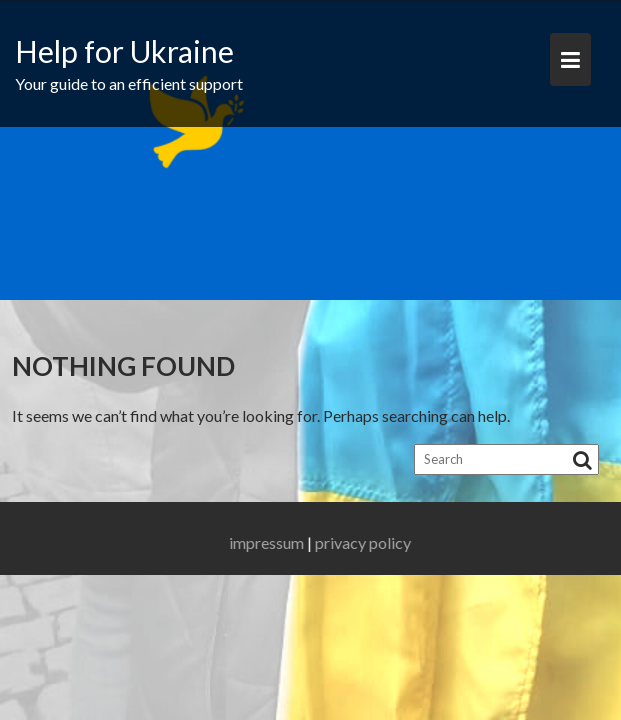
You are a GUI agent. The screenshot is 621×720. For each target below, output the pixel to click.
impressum (278, 542)
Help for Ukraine (124, 51)
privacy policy (375, 542)
